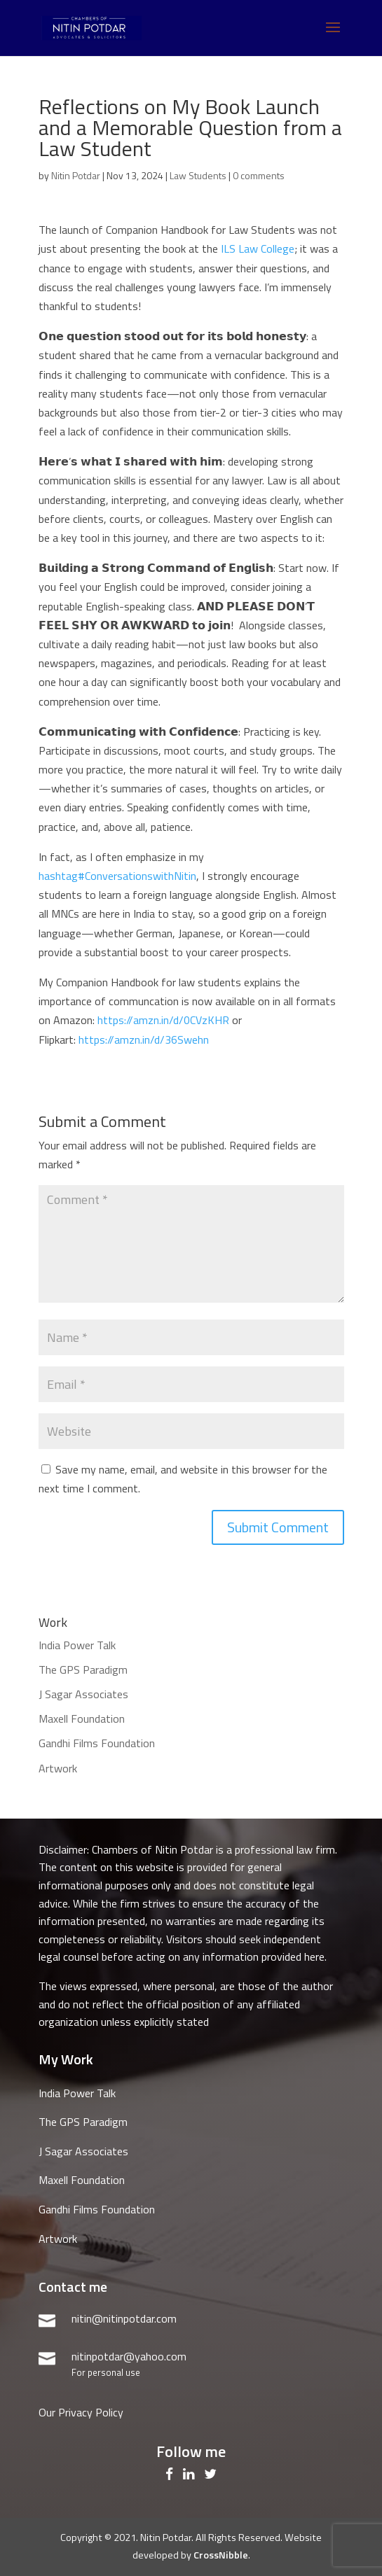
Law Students (198, 175)
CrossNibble (220, 2555)
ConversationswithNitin (117, 875)
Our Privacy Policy (81, 2412)
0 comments (259, 175)
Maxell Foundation (82, 1718)
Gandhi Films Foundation (97, 1743)
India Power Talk (77, 1645)
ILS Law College (257, 248)
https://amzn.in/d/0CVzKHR (163, 1019)
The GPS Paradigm (83, 1669)
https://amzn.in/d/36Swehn (144, 1039)
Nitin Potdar (75, 175)
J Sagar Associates (83, 1694)
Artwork (58, 1768)
